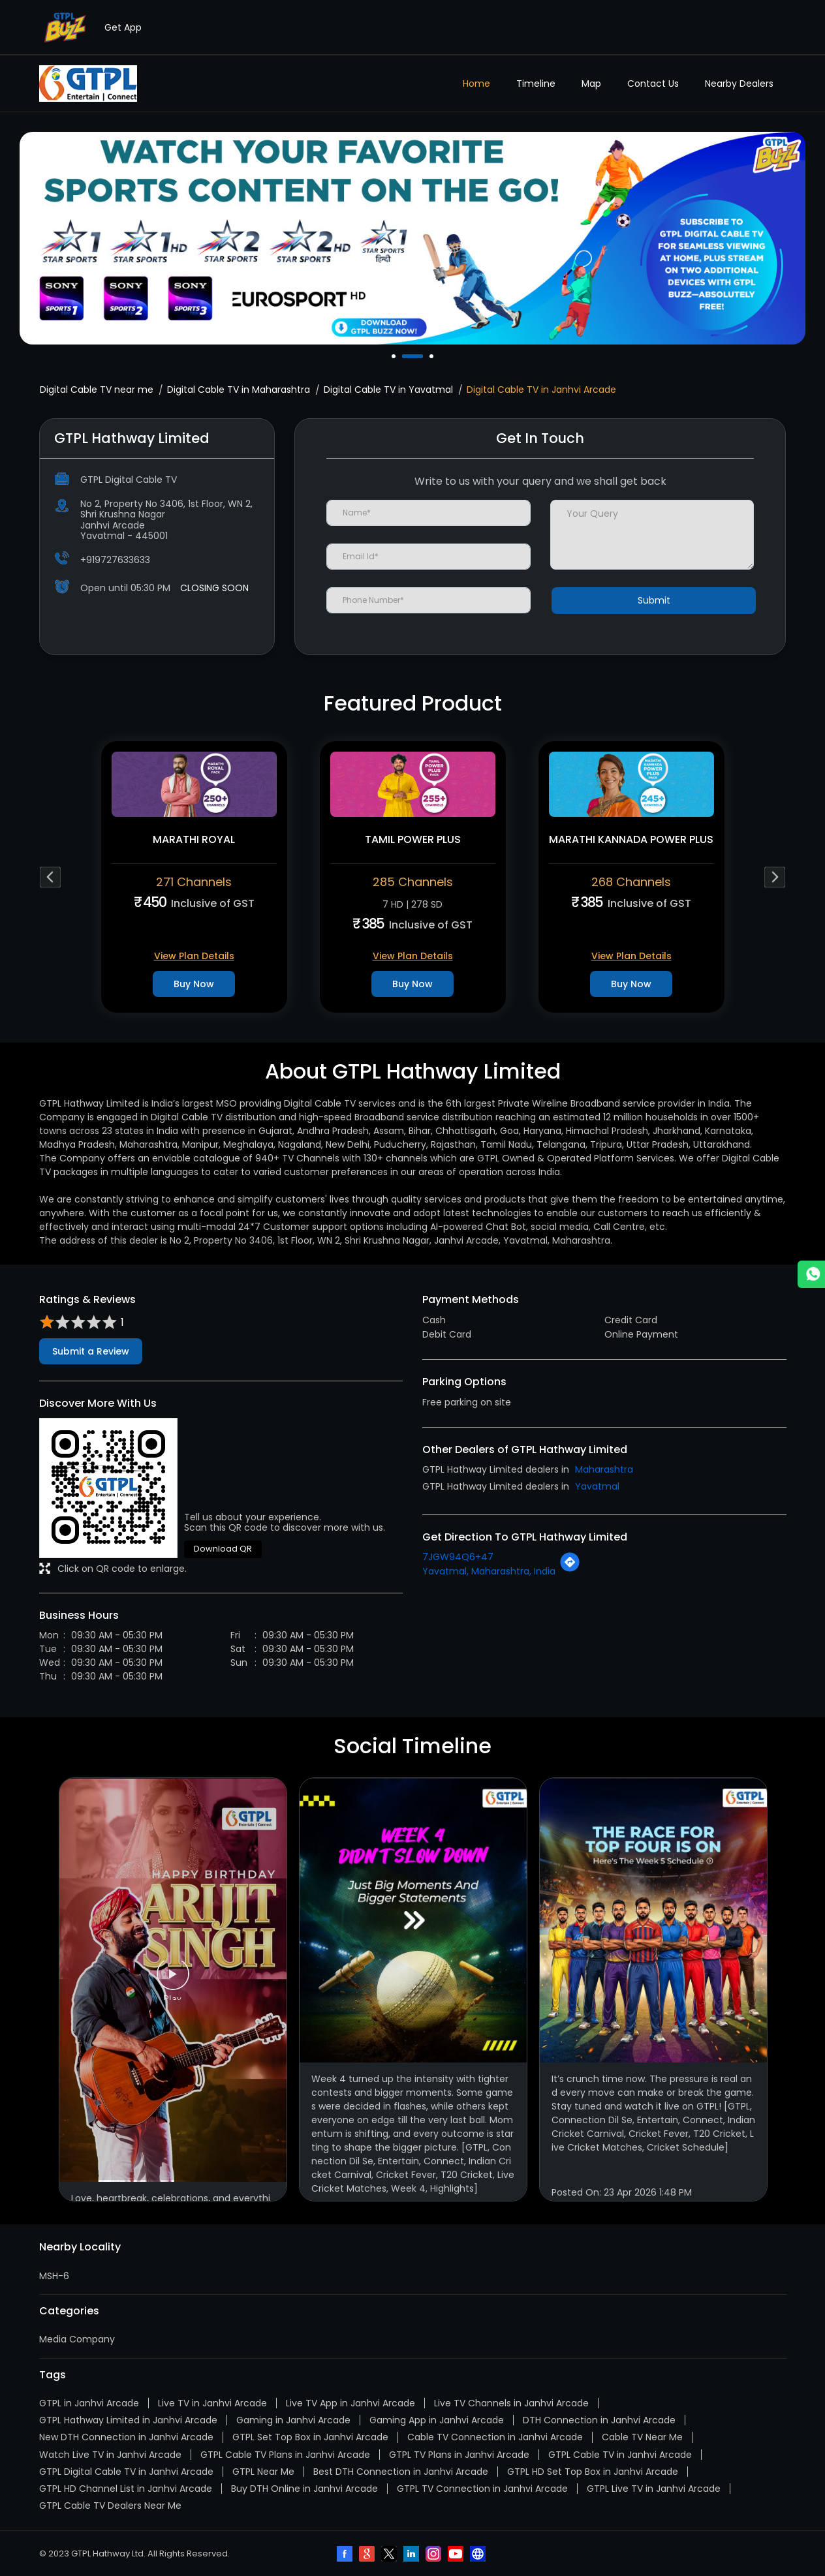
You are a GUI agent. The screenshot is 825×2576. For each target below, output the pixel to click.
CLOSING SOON (214, 587)
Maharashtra (604, 1469)
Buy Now (194, 983)
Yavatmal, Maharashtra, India (488, 1571)
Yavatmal (597, 1486)
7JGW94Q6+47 (457, 1556)
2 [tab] (422, 356)
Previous (50, 877)
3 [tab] (432, 356)
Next (775, 877)
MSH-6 (54, 2275)
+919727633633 (115, 559)
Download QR (223, 1548)
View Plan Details (194, 956)
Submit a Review (90, 1351)
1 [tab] (395, 356)
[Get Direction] (569, 1569)
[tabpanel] (412, 238)
